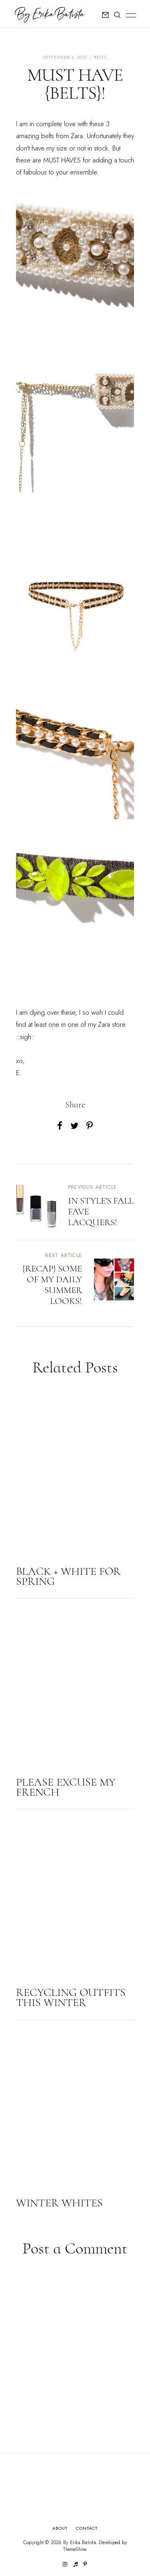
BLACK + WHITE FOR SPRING (68, 1576)
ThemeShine (74, 2549)
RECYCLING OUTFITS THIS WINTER (71, 1997)
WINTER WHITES (59, 2203)
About (60, 2528)
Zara (77, 136)
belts (100, 57)
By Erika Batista (79, 2542)
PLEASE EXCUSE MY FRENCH (66, 1787)
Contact (87, 2528)
